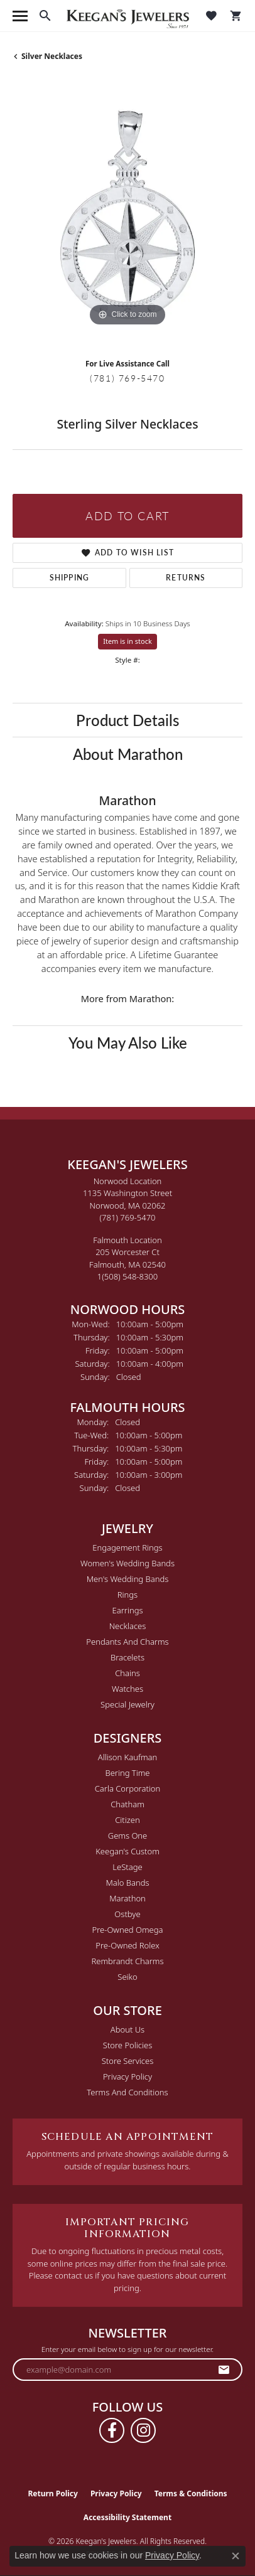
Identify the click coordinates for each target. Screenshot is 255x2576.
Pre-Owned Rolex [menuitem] (127, 1945)
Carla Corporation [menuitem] (128, 1788)
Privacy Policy (127, 2076)
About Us (127, 2029)
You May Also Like (127, 1042)
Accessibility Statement (127, 2517)
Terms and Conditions (127, 2092)
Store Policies (127, 2045)
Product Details (127, 719)
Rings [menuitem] (127, 1594)
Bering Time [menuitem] (127, 1772)
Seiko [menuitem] (127, 1976)
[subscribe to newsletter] (224, 2370)
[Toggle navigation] (20, 16)
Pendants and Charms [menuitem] (127, 1641)
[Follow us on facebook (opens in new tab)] (111, 2430)
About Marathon (128, 753)
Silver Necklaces (51, 56)
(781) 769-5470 (127, 377)
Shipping (70, 577)
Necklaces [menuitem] (127, 1626)
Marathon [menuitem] (127, 1898)
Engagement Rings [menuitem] (127, 1547)
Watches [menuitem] (127, 1688)
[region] (127, 214)
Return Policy (53, 2493)
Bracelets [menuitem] (127, 1657)
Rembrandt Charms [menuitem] (127, 1961)
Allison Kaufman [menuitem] (128, 1757)
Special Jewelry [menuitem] (127, 1704)
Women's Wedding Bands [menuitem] (127, 1563)
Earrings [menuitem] (127, 1610)
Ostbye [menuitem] (127, 1914)
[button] (45, 15)
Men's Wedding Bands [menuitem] (128, 1579)
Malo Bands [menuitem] (127, 1882)
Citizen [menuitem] (127, 1819)
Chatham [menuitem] (127, 1804)
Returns (185, 577)
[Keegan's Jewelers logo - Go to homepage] (128, 16)
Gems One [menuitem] (128, 1835)
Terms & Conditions (191, 2493)
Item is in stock (127, 641)
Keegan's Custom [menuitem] (127, 1851)
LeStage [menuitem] (127, 1867)
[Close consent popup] (235, 2556)
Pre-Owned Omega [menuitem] (127, 1929)
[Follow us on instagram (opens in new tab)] (143, 2430)
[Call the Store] (128, 1217)
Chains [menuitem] (127, 1673)
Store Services (128, 2060)
